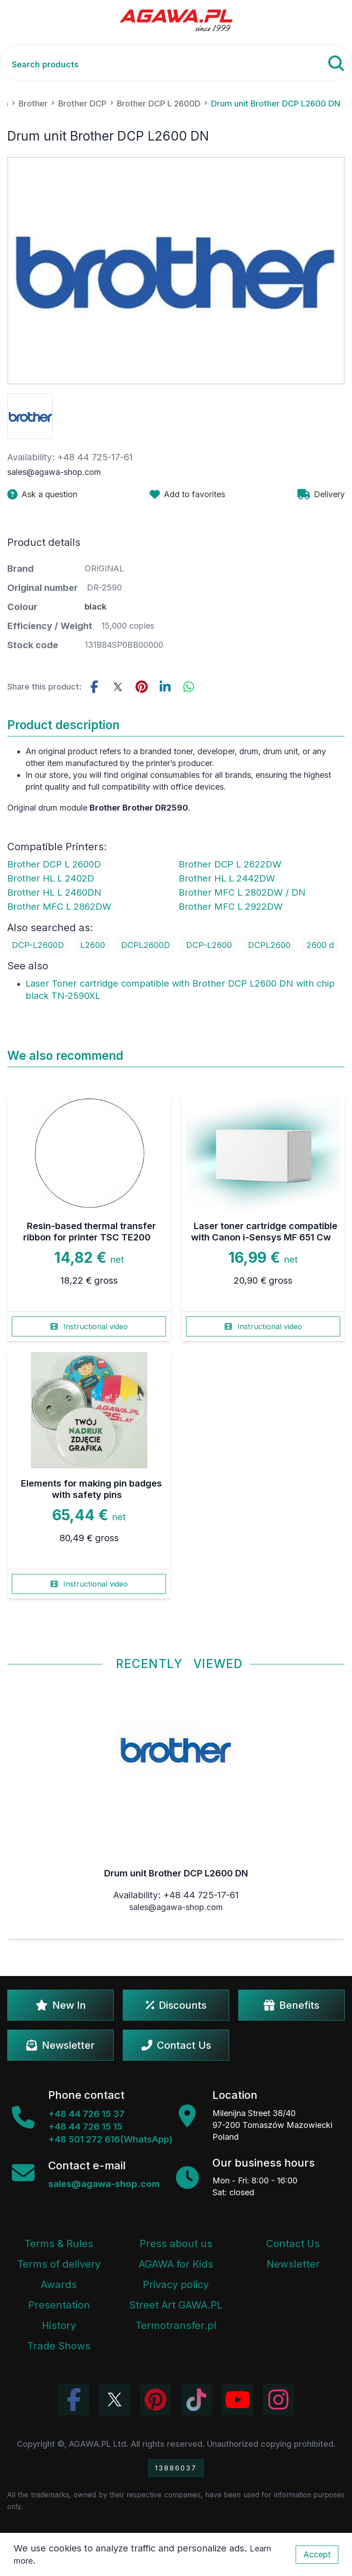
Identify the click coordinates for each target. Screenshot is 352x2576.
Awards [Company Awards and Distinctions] (59, 2284)
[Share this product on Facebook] (94, 687)
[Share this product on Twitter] (118, 687)
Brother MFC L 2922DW (231, 906)
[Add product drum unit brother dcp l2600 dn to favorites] (187, 494)
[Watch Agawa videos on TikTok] (196, 2399)
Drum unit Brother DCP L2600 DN (176, 1873)
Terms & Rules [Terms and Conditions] (59, 2243)
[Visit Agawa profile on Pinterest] (155, 2399)
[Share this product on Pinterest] (141, 687)
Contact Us (176, 2045)
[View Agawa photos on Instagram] (278, 2399)
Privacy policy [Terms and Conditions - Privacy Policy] (176, 2284)
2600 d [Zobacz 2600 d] (320, 945)
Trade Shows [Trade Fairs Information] (59, 2346)
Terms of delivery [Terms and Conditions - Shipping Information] (59, 2264)
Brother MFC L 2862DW (59, 906)
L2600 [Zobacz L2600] (92, 945)
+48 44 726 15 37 (86, 2113)
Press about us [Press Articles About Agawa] (176, 2243)
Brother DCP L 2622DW (230, 864)
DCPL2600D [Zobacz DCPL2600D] (145, 945)
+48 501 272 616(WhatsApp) (110, 2139)
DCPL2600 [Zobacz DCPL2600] (269, 945)
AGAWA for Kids (176, 2264)
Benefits (291, 2005)
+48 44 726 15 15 (85, 2126)
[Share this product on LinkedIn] (165, 687)
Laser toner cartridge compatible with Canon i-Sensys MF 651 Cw (264, 1231)
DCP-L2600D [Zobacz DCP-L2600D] (38, 945)
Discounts (176, 2005)
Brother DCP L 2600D (54, 864)
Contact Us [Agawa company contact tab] (293, 2243)
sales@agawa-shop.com (54, 472)
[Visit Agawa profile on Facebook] (74, 2399)
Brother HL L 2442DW (227, 878)
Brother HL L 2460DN (54, 892)
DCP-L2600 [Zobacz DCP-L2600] (209, 945)
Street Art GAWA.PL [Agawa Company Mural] (176, 2305)
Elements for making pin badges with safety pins (91, 1489)
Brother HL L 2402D (50, 878)
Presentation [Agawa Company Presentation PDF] (59, 2305)
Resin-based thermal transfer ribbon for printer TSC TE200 (89, 1231)
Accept (317, 2554)
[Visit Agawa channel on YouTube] (237, 2399)
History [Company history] (59, 2325)
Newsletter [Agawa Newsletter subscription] (293, 2264)
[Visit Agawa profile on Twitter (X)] (115, 2399)
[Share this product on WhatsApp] (188, 687)
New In (60, 2005)
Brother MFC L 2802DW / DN (242, 892)
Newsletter (60, 2045)
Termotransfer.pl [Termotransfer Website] (176, 2325)
